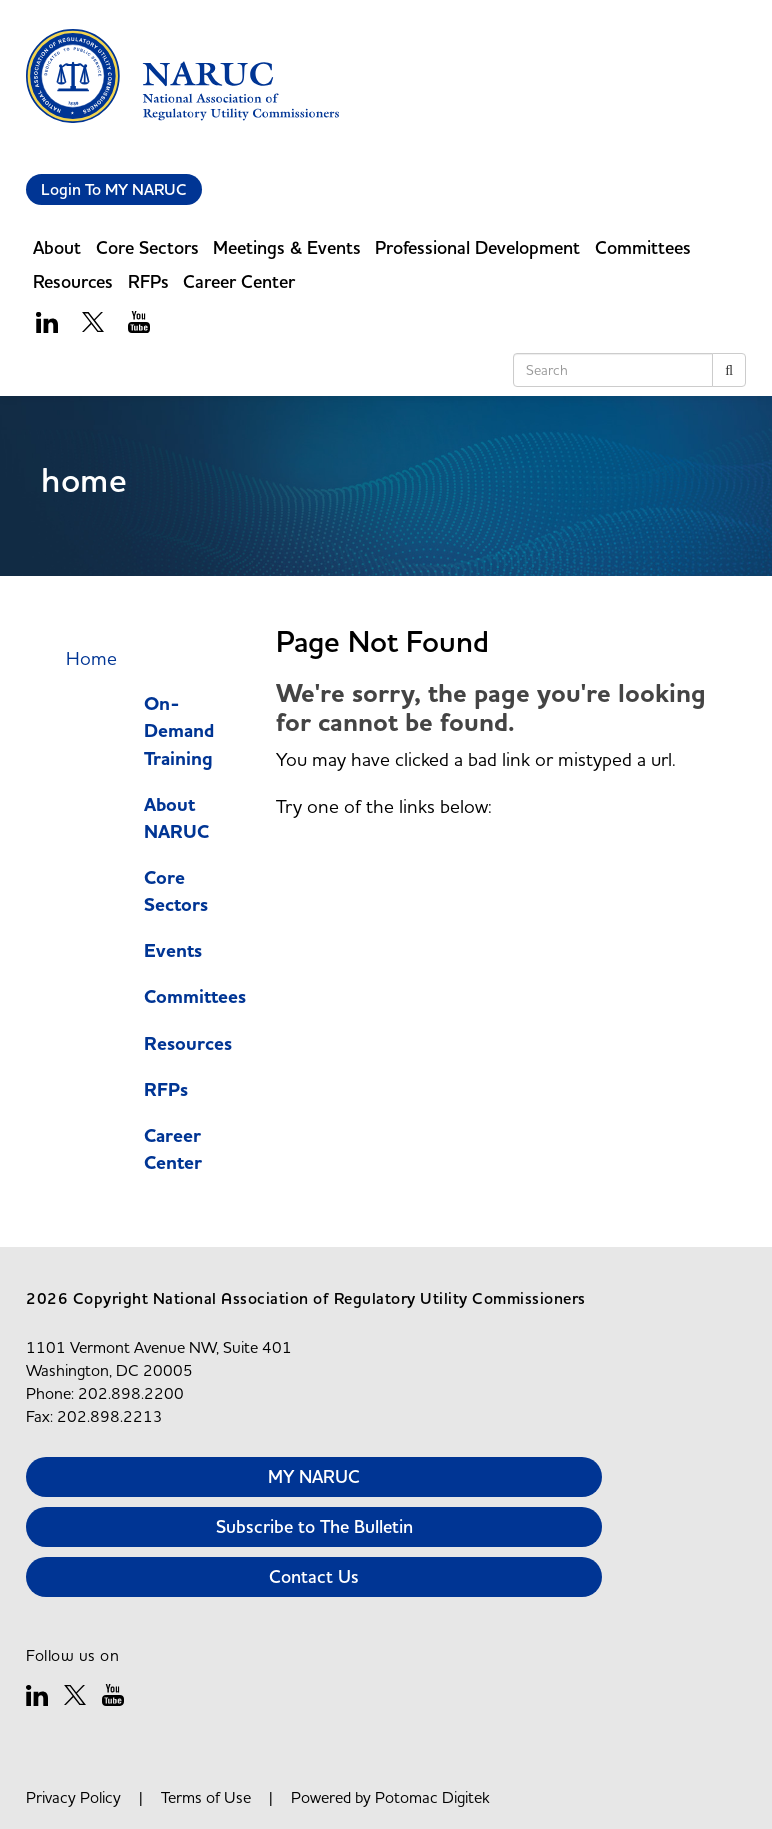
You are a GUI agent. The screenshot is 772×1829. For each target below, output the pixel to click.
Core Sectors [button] (147, 247)
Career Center (173, 1150)
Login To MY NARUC (114, 189)
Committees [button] (643, 247)
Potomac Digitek (432, 1797)
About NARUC (176, 819)
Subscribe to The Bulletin (314, 1526)
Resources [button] (73, 281)
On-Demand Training (179, 731)
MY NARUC (314, 1476)
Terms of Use (206, 1797)
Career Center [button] (239, 281)
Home (91, 658)
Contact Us (314, 1576)
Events (173, 951)
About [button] (57, 247)
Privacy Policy (73, 1797)
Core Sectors (176, 892)
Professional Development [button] (477, 247)
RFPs (148, 281)
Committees (195, 997)
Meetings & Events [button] (287, 247)
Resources (188, 1044)
